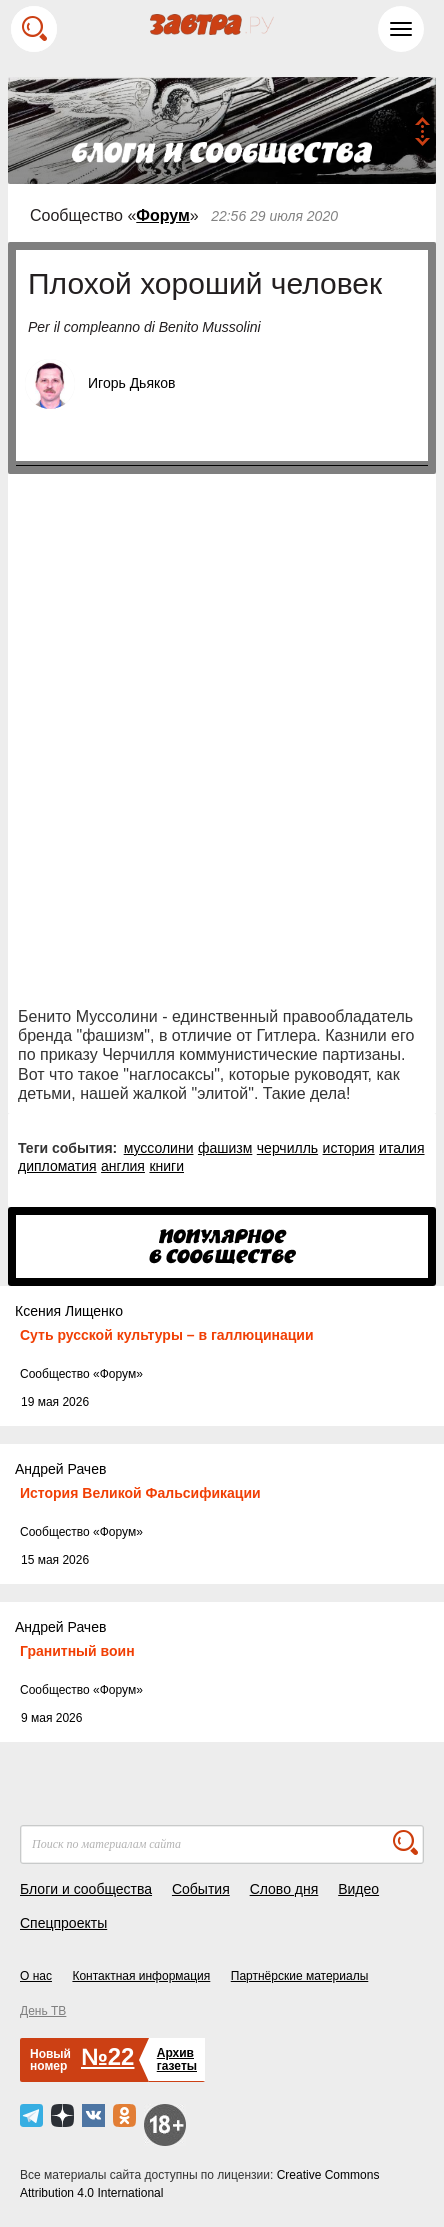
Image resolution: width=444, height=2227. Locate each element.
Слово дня (284, 1889)
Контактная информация (141, 1976)
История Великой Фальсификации (140, 1493)
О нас (36, 1976)
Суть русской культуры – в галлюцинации (167, 1335)
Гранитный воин (77, 1651)
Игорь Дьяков (131, 383)
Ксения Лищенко (69, 1311)
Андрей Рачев (60, 1469)
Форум (163, 215)
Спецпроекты (63, 1923)
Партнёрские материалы (300, 1976)
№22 (107, 2056)
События (201, 1889)
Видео (358, 1889)
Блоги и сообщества (86, 1889)
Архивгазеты (177, 2059)
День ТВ (43, 2011)
